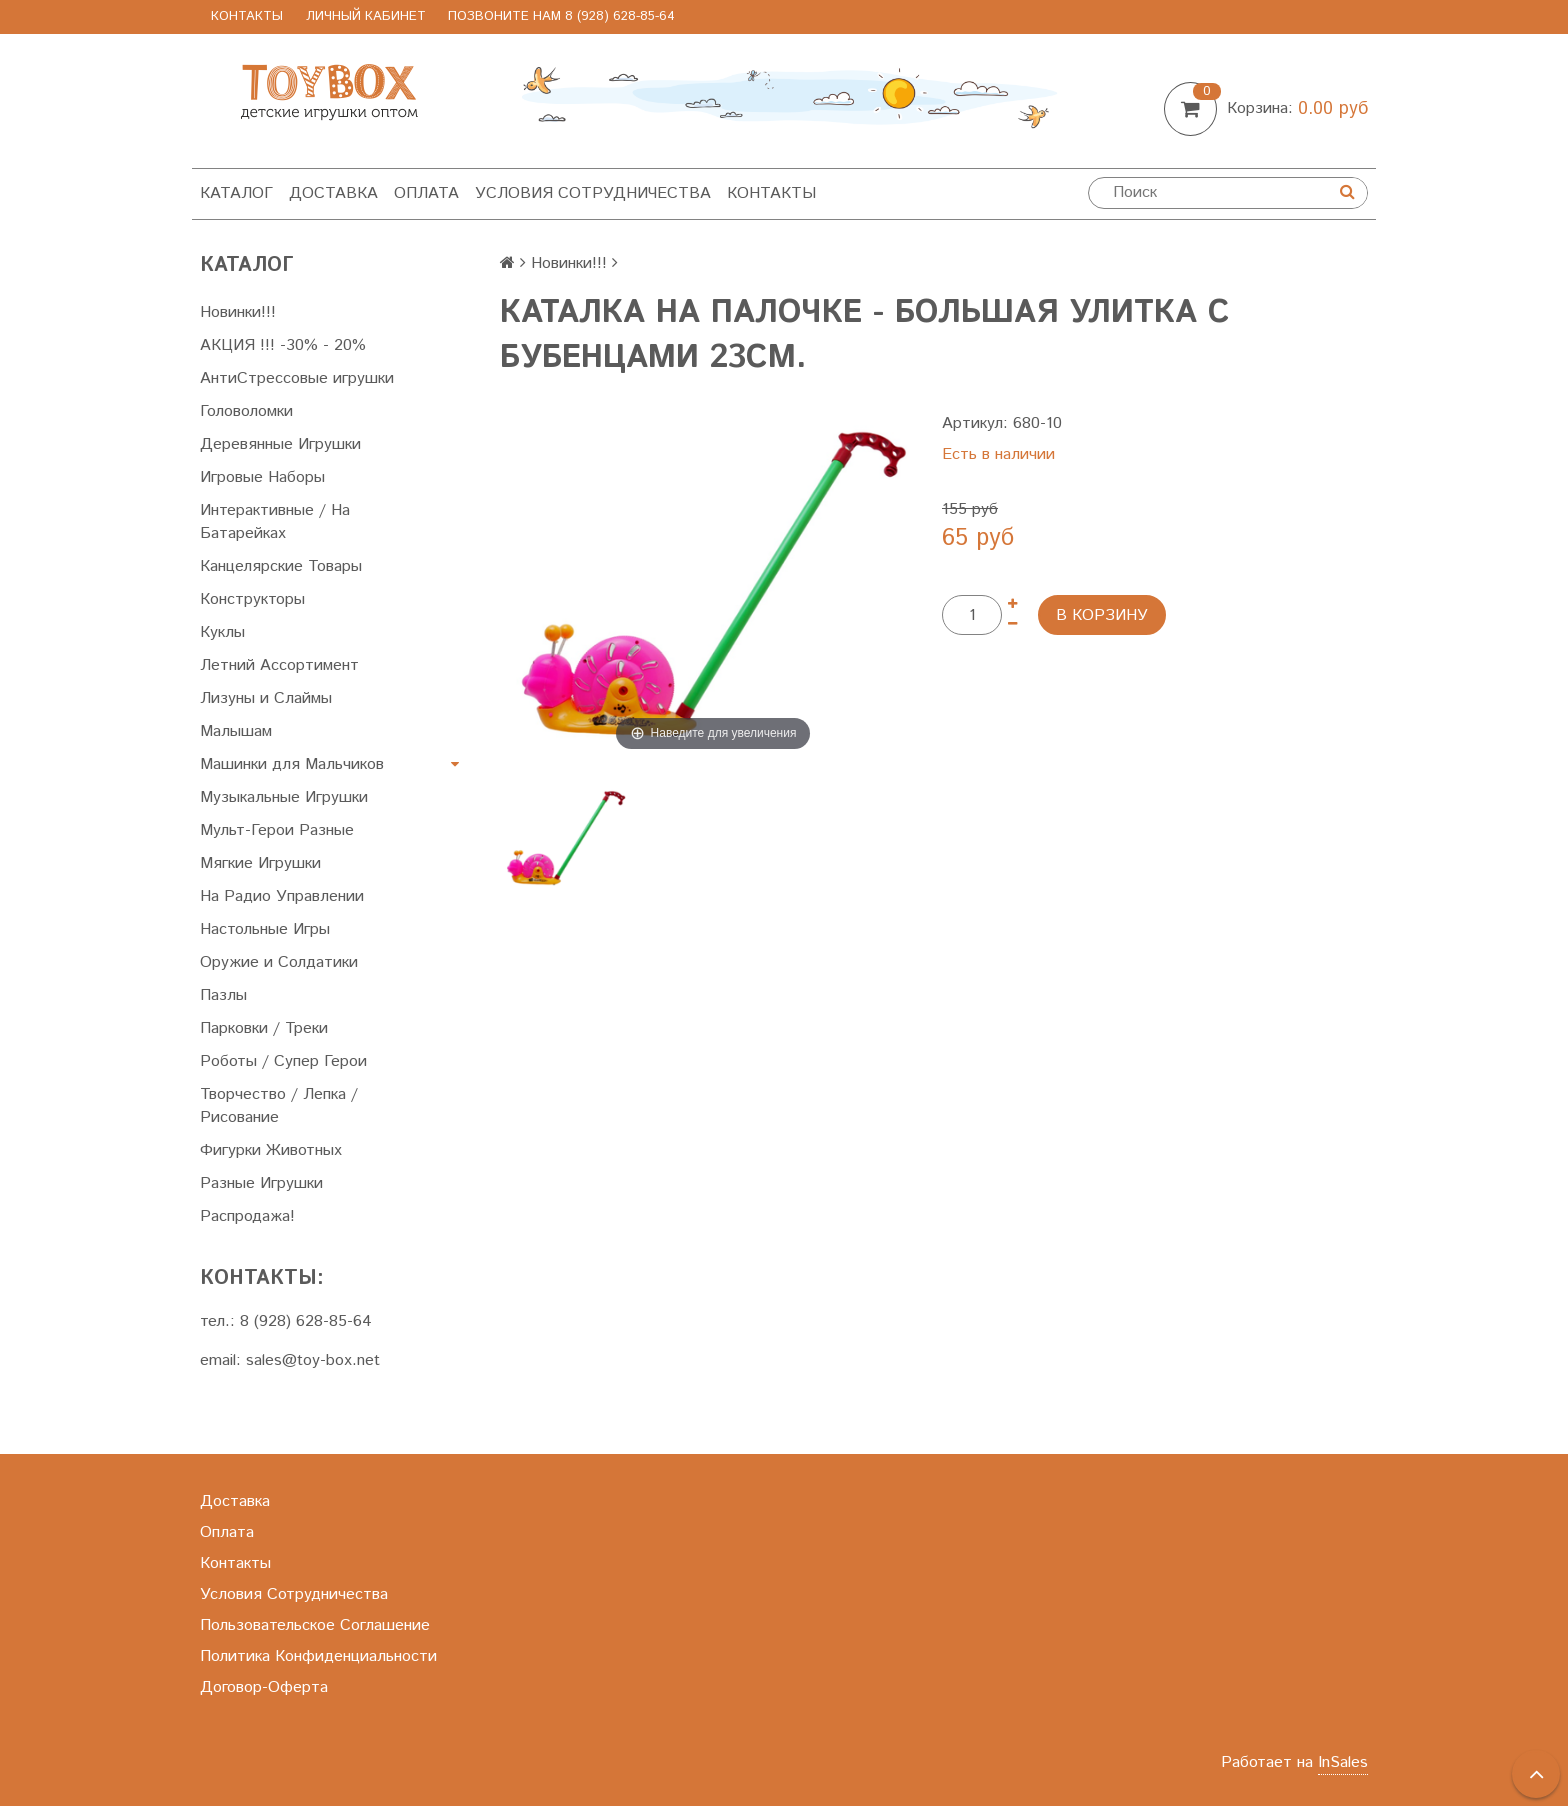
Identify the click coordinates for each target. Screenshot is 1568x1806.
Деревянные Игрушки (280, 444)
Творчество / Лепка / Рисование (279, 1106)
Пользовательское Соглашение (315, 1625)
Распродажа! (247, 1216)
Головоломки (246, 411)
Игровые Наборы (262, 477)
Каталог (236, 193)
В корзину (1102, 615)
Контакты (247, 16)
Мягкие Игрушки (260, 863)
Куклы (222, 632)
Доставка (333, 193)
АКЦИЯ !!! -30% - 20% (283, 345)
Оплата (426, 193)
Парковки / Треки (264, 1028)
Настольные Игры (265, 929)
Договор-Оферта (264, 1687)
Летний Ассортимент (279, 665)
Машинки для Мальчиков (292, 764)
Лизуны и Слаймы (266, 698)
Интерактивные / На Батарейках (275, 522)
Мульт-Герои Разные (277, 830)
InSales (1343, 1762)
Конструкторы (252, 599)
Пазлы (223, 995)
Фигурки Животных (271, 1150)
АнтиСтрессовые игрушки (297, 378)
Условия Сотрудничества (593, 193)
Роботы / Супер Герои (283, 1061)
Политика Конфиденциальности (318, 1656)
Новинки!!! (238, 312)
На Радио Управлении (282, 896)
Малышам (236, 731)
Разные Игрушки (261, 1183)
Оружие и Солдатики (279, 962)
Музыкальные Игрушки (284, 797)
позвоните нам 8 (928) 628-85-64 (561, 16)
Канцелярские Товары (281, 566)
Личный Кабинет (366, 16)
